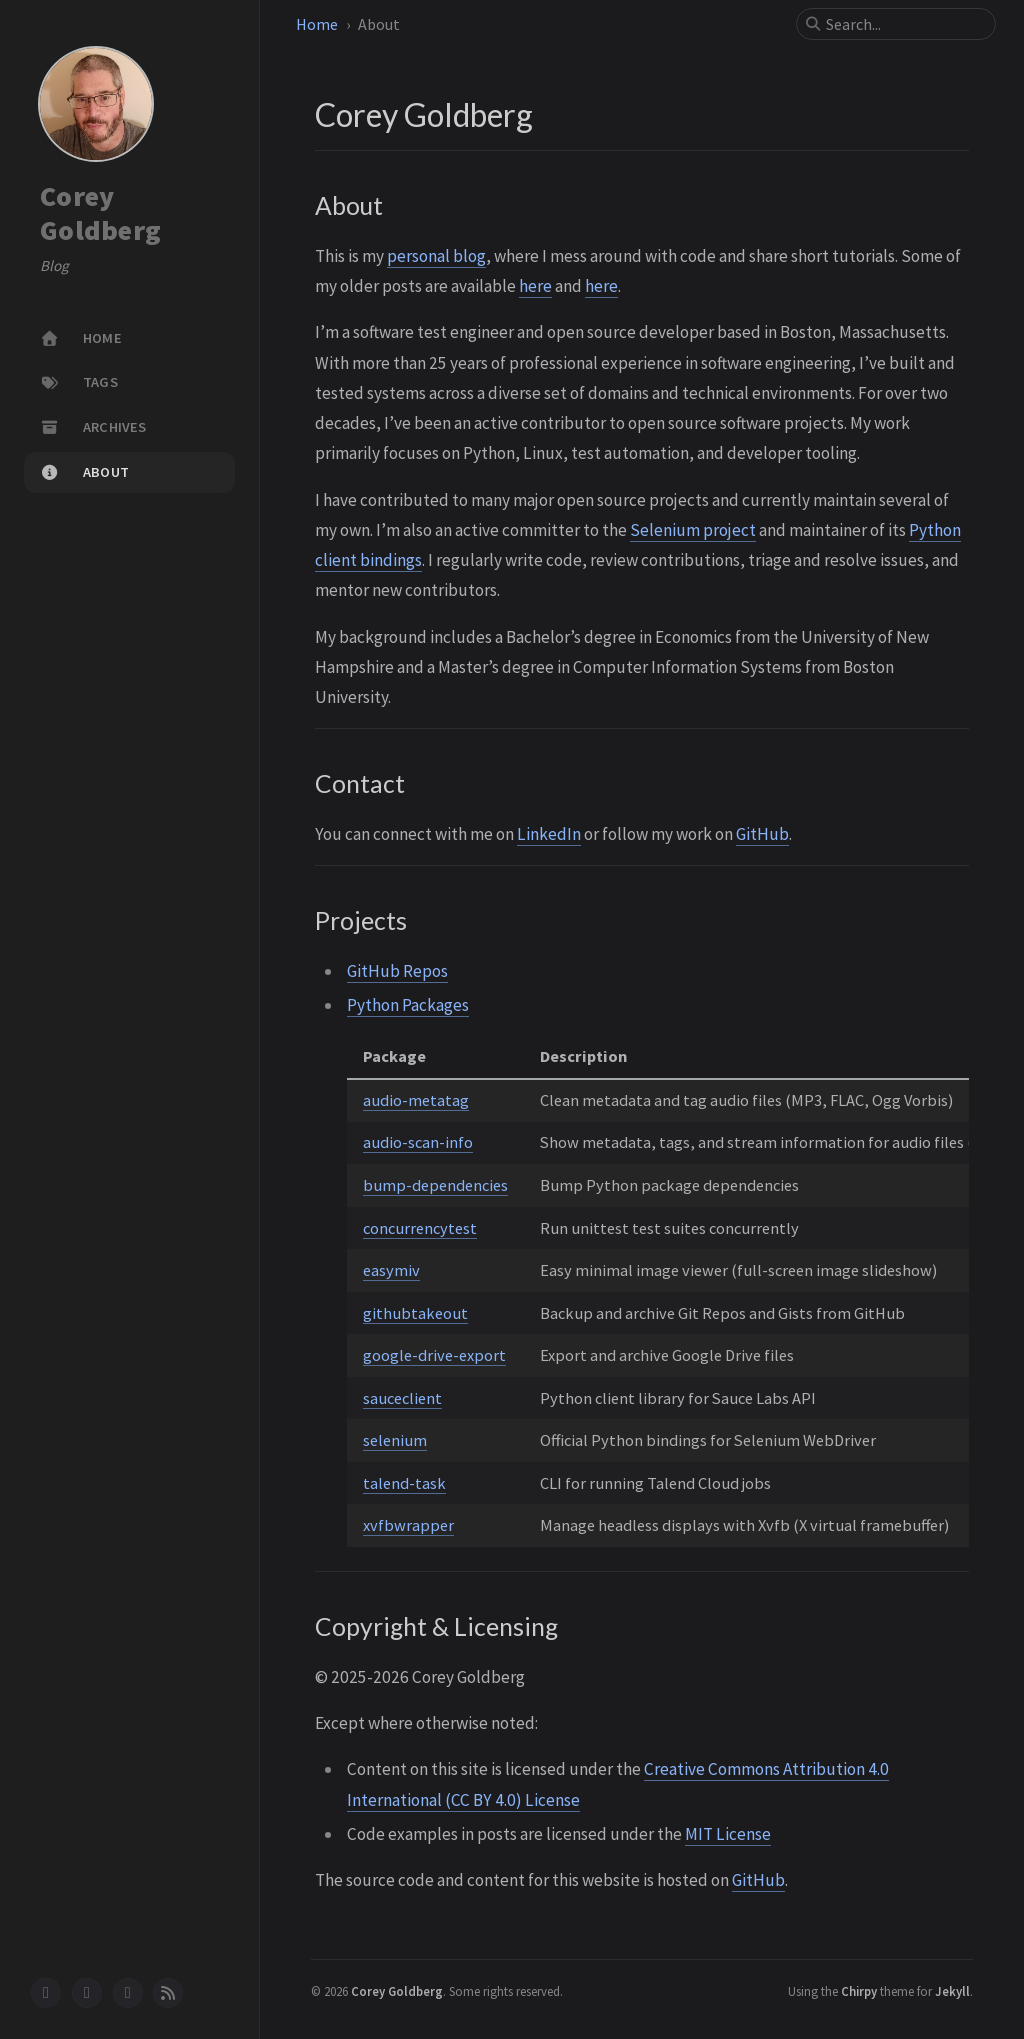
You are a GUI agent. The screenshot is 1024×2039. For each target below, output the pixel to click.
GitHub (762, 834)
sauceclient (402, 1398)
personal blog (436, 256)
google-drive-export (434, 1355)
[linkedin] (87, 1993)
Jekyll (952, 1991)
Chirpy (859, 1991)
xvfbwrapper (408, 1525)
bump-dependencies (435, 1185)
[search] (904, 24)
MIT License (728, 1834)
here (535, 286)
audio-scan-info (418, 1142)
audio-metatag (416, 1100)
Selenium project (693, 530)
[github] (46, 1993)
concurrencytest (420, 1228)
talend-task (404, 1483)
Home (317, 24)
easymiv (391, 1270)
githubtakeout (415, 1313)
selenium (395, 1440)
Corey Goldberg (100, 213)
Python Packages (408, 1005)
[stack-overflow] (128, 1993)
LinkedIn (549, 834)
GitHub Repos (397, 971)
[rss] (168, 1993)
